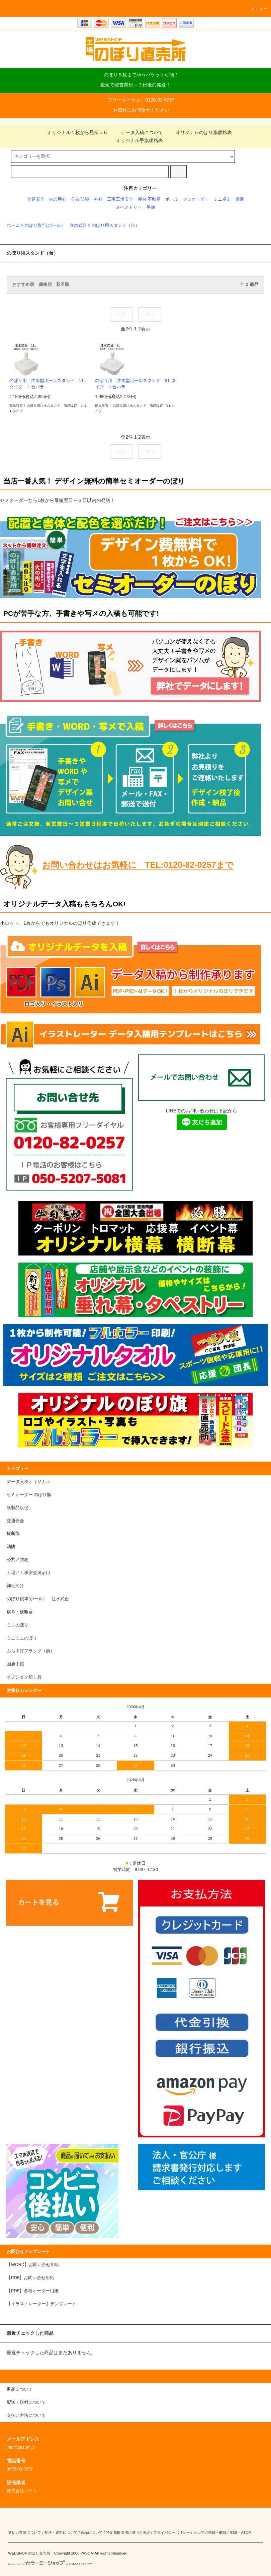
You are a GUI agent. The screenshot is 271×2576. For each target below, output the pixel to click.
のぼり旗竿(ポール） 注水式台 (55, 225)
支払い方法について (24, 2532)
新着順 (62, 284)
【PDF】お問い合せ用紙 (30, 2277)
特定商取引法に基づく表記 (128, 2532)
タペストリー (129, 207)
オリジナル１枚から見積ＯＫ (73, 132)
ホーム (13, 225)
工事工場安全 (120, 199)
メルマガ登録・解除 (210, 2532)
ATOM (246, 2532)
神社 (98, 199)
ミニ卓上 (222, 199)
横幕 (239, 199)
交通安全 (35, 199)
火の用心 (57, 199)
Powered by (50, 2564)
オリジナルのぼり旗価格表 (200, 132)
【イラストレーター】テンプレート (41, 2304)
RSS (233, 2532)
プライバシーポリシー (171, 2532)
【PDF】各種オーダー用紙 (33, 2291)
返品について (92, 2532)
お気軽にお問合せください (141, 110)
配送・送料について (61, 2532)
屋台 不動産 (149, 199)
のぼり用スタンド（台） (116, 225)
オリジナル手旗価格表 (135, 140)
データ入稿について (138, 132)
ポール (171, 199)
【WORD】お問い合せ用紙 (33, 2264)
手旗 (151, 207)
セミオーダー (196, 199)
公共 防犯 (80, 199)
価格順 (45, 284)
